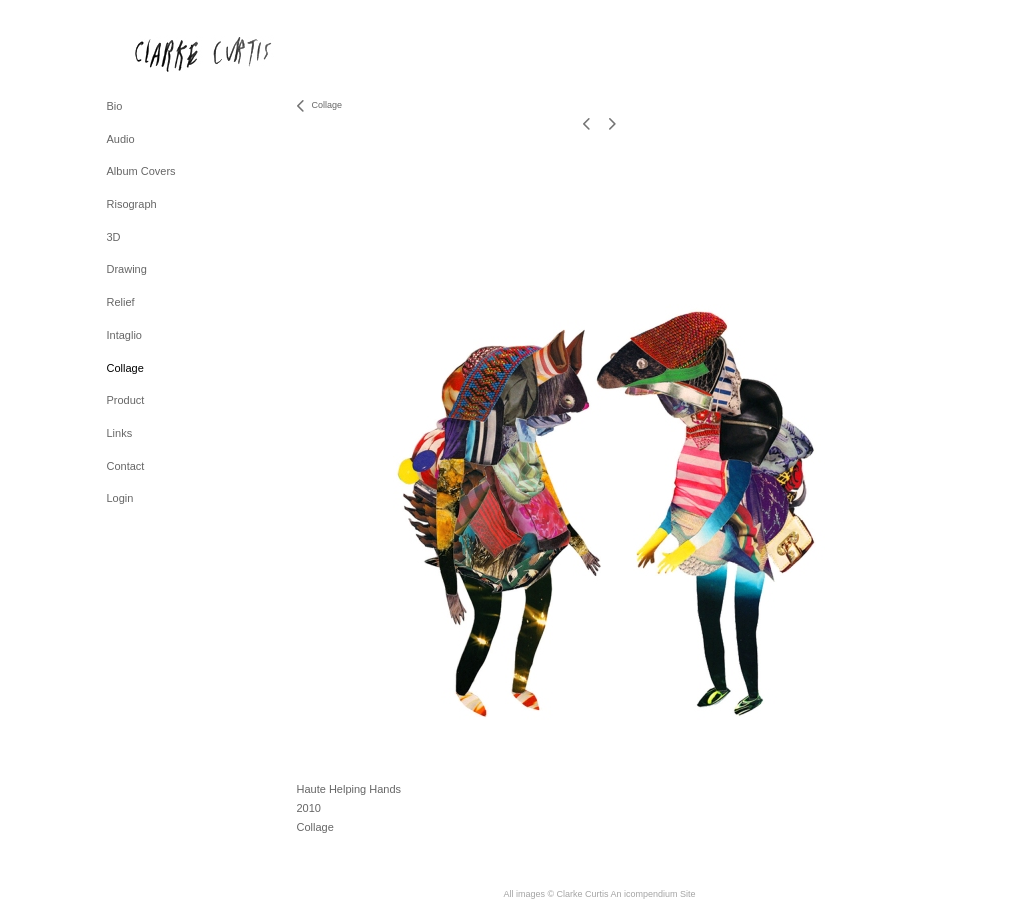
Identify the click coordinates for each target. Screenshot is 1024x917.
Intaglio (124, 335)
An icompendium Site (653, 894)
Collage (125, 368)
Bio (115, 106)
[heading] (157, 53)
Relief (121, 302)
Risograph (132, 204)
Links (120, 433)
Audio (121, 139)
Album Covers (141, 171)
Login (120, 498)
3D (114, 237)
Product (126, 400)
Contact (126, 466)
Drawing (127, 269)
